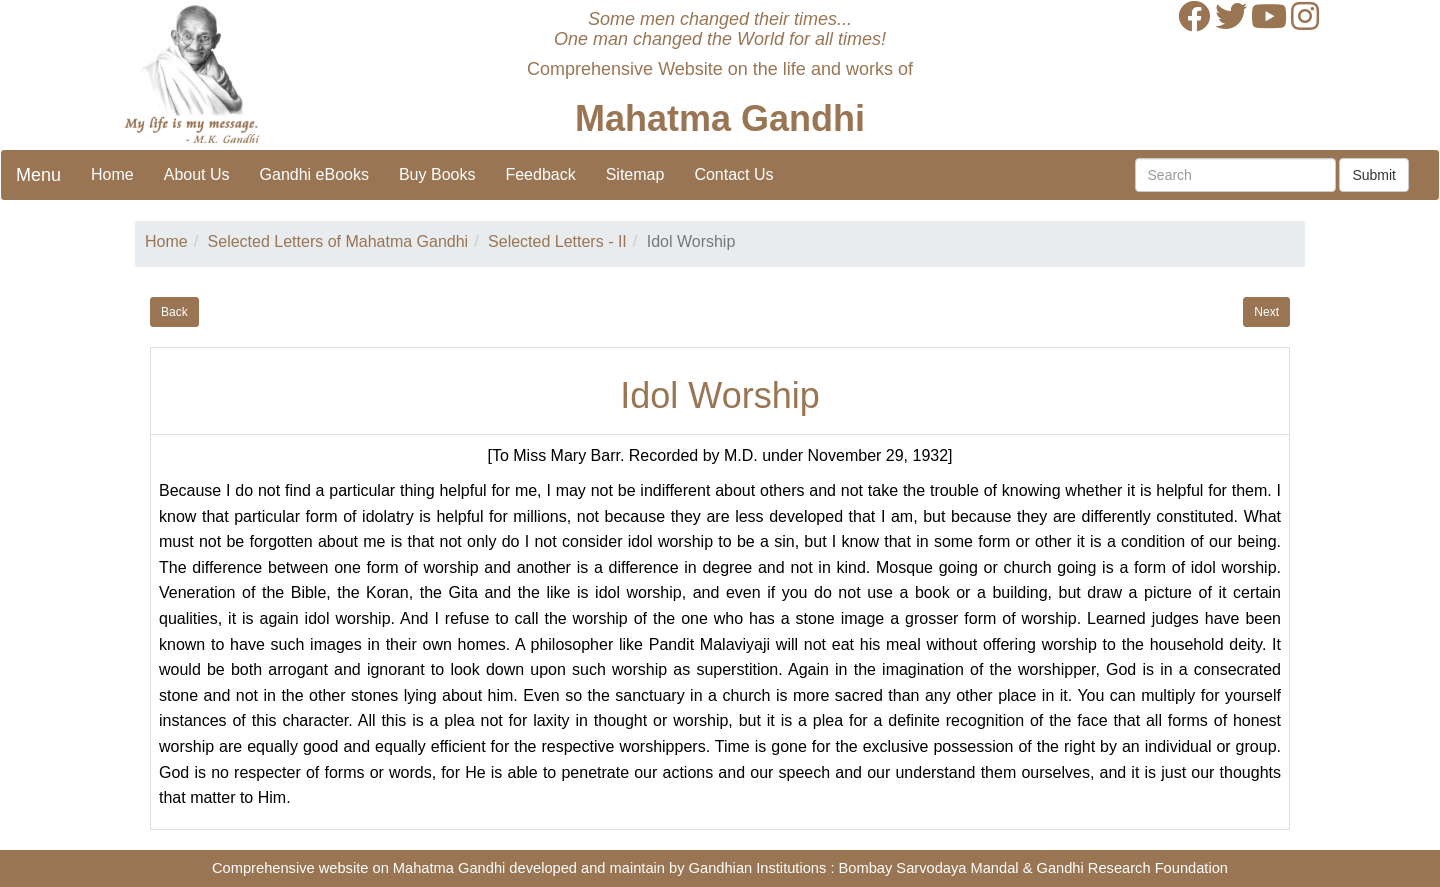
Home (112, 174)
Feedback (540, 174)
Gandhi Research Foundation (1132, 868)
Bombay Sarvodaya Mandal (929, 868)
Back (174, 312)
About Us (197, 174)
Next (1266, 312)
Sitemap (635, 174)
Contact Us (733, 174)
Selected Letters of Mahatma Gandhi (338, 241)
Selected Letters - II (557, 241)
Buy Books (437, 174)
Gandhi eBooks (314, 174)
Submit (1374, 175)
